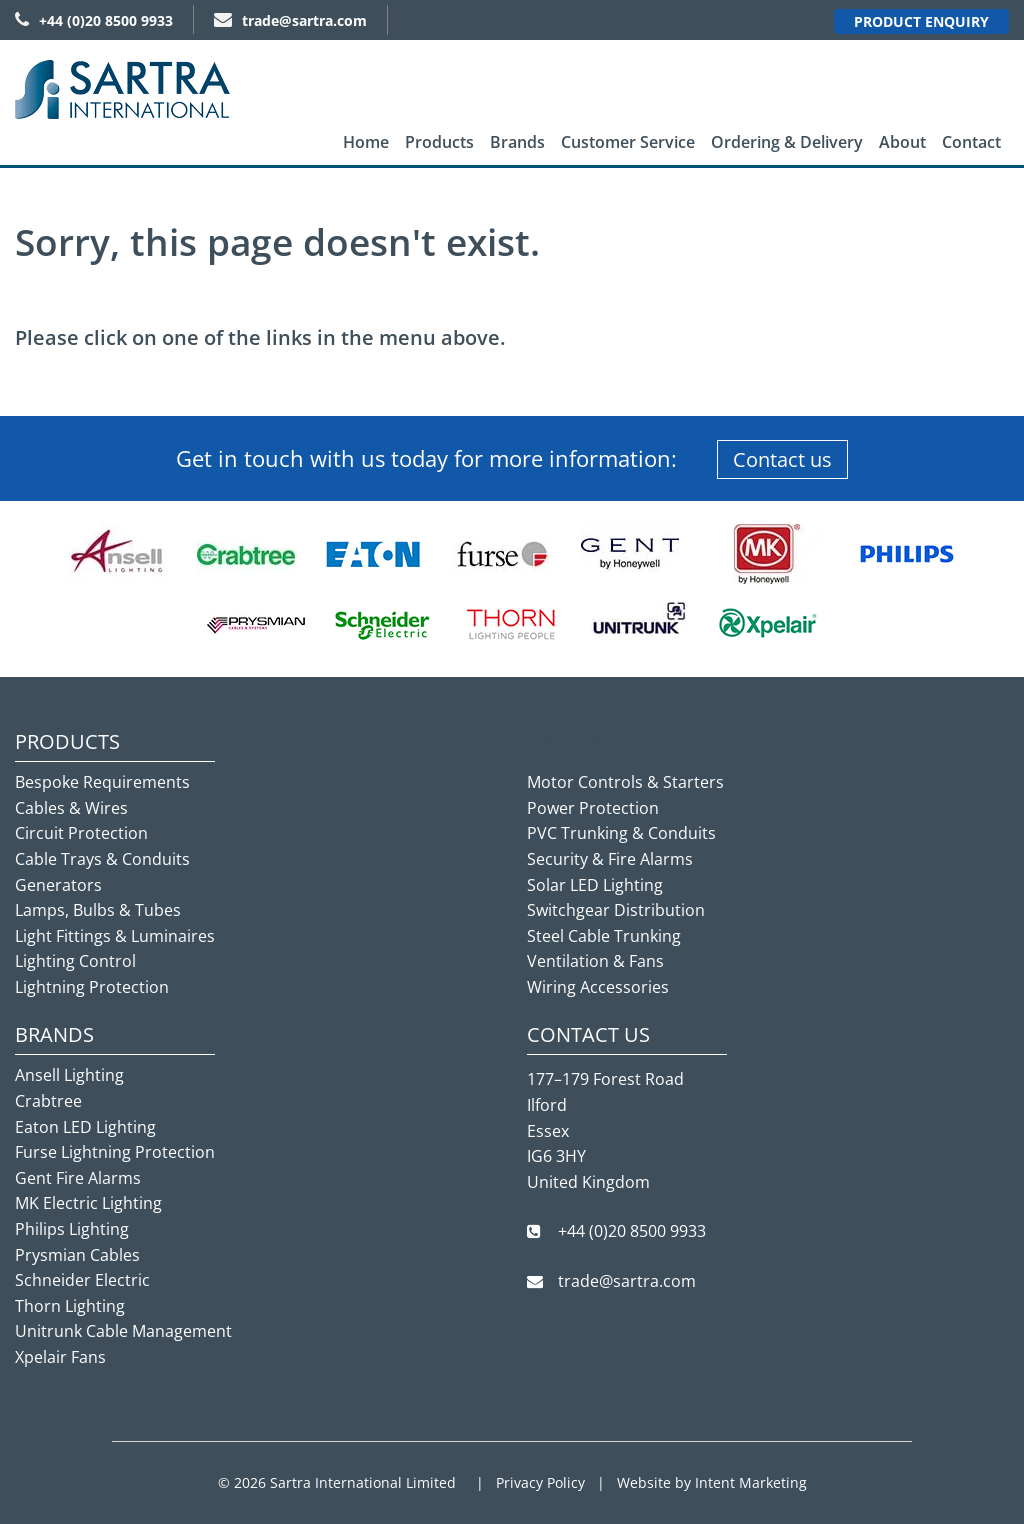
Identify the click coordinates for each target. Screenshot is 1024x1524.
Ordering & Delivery (787, 142)
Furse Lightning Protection (115, 1152)
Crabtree (48, 1101)
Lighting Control (75, 961)
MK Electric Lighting (88, 1203)
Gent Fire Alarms (78, 1178)
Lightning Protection (92, 987)
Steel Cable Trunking (604, 936)
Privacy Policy (540, 1482)
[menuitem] (366, 142)
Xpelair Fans (60, 1357)
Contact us (782, 459)
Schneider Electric (82, 1280)
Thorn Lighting (70, 1306)
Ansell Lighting (69, 1075)
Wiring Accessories (598, 987)
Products (439, 142)
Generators (58, 885)
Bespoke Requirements (102, 782)
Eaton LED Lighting (85, 1127)
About (902, 142)
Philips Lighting (72, 1229)
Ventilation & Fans (595, 961)
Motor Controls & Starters (625, 782)
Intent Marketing (751, 1482)
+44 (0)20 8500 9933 (94, 20)
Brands (517, 142)
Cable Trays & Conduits (102, 859)
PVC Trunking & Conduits (621, 833)
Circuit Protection (81, 833)
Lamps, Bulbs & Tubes (98, 910)
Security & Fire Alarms (610, 859)
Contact (971, 142)
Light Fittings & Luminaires (115, 936)
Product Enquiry (921, 21)
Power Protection (593, 808)
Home (366, 142)
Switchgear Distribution (616, 910)
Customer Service (628, 142)
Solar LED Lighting (595, 885)
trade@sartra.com (290, 20)
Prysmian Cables (77, 1255)
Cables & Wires (71, 808)
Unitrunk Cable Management (123, 1331)
